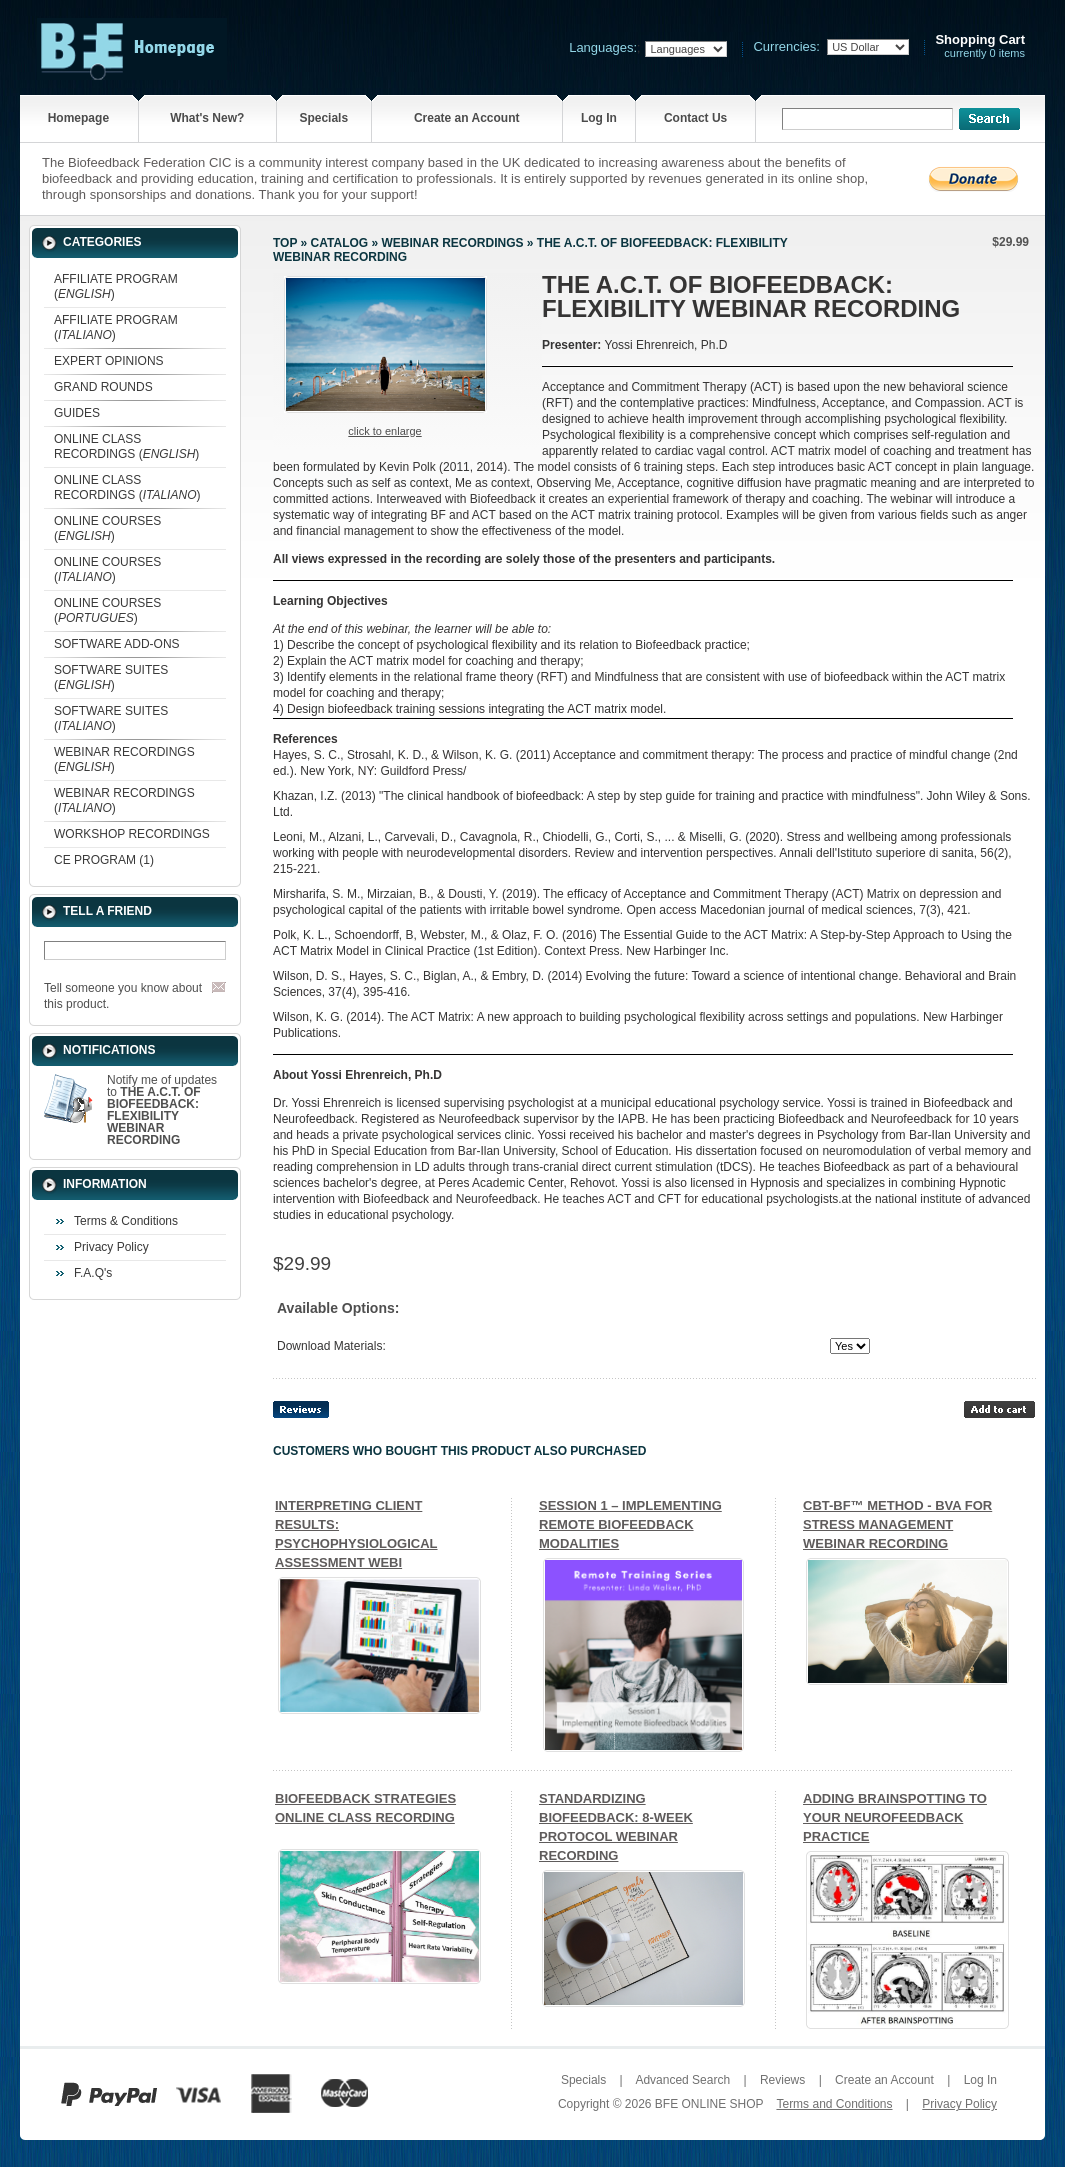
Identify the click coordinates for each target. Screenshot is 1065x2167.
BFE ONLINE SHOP (709, 2104)
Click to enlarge (384, 431)
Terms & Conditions (126, 1221)
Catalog (340, 243)
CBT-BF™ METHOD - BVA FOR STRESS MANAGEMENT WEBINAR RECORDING (897, 1524)
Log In (599, 118)
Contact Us (695, 118)
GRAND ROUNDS (103, 387)
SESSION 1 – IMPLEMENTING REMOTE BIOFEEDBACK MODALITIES (630, 1524)
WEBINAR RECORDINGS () (124, 759)
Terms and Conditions (834, 2104)
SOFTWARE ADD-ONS (117, 644)
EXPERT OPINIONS (109, 361)
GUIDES (77, 413)
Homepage (78, 118)
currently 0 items (980, 46)
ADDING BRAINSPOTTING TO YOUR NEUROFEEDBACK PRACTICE (895, 1817)
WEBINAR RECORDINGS (452, 243)
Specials (323, 118)
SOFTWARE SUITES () (111, 677)
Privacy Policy (111, 1247)
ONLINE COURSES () (107, 528)
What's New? (207, 118)
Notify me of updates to (162, 1110)
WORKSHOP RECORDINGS (132, 834)
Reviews (782, 2080)
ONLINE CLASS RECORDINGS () (126, 446)
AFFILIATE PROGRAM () (116, 286)
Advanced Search (682, 2080)
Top (285, 243)
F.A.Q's (93, 1273)
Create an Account (467, 118)
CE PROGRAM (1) (104, 860)
